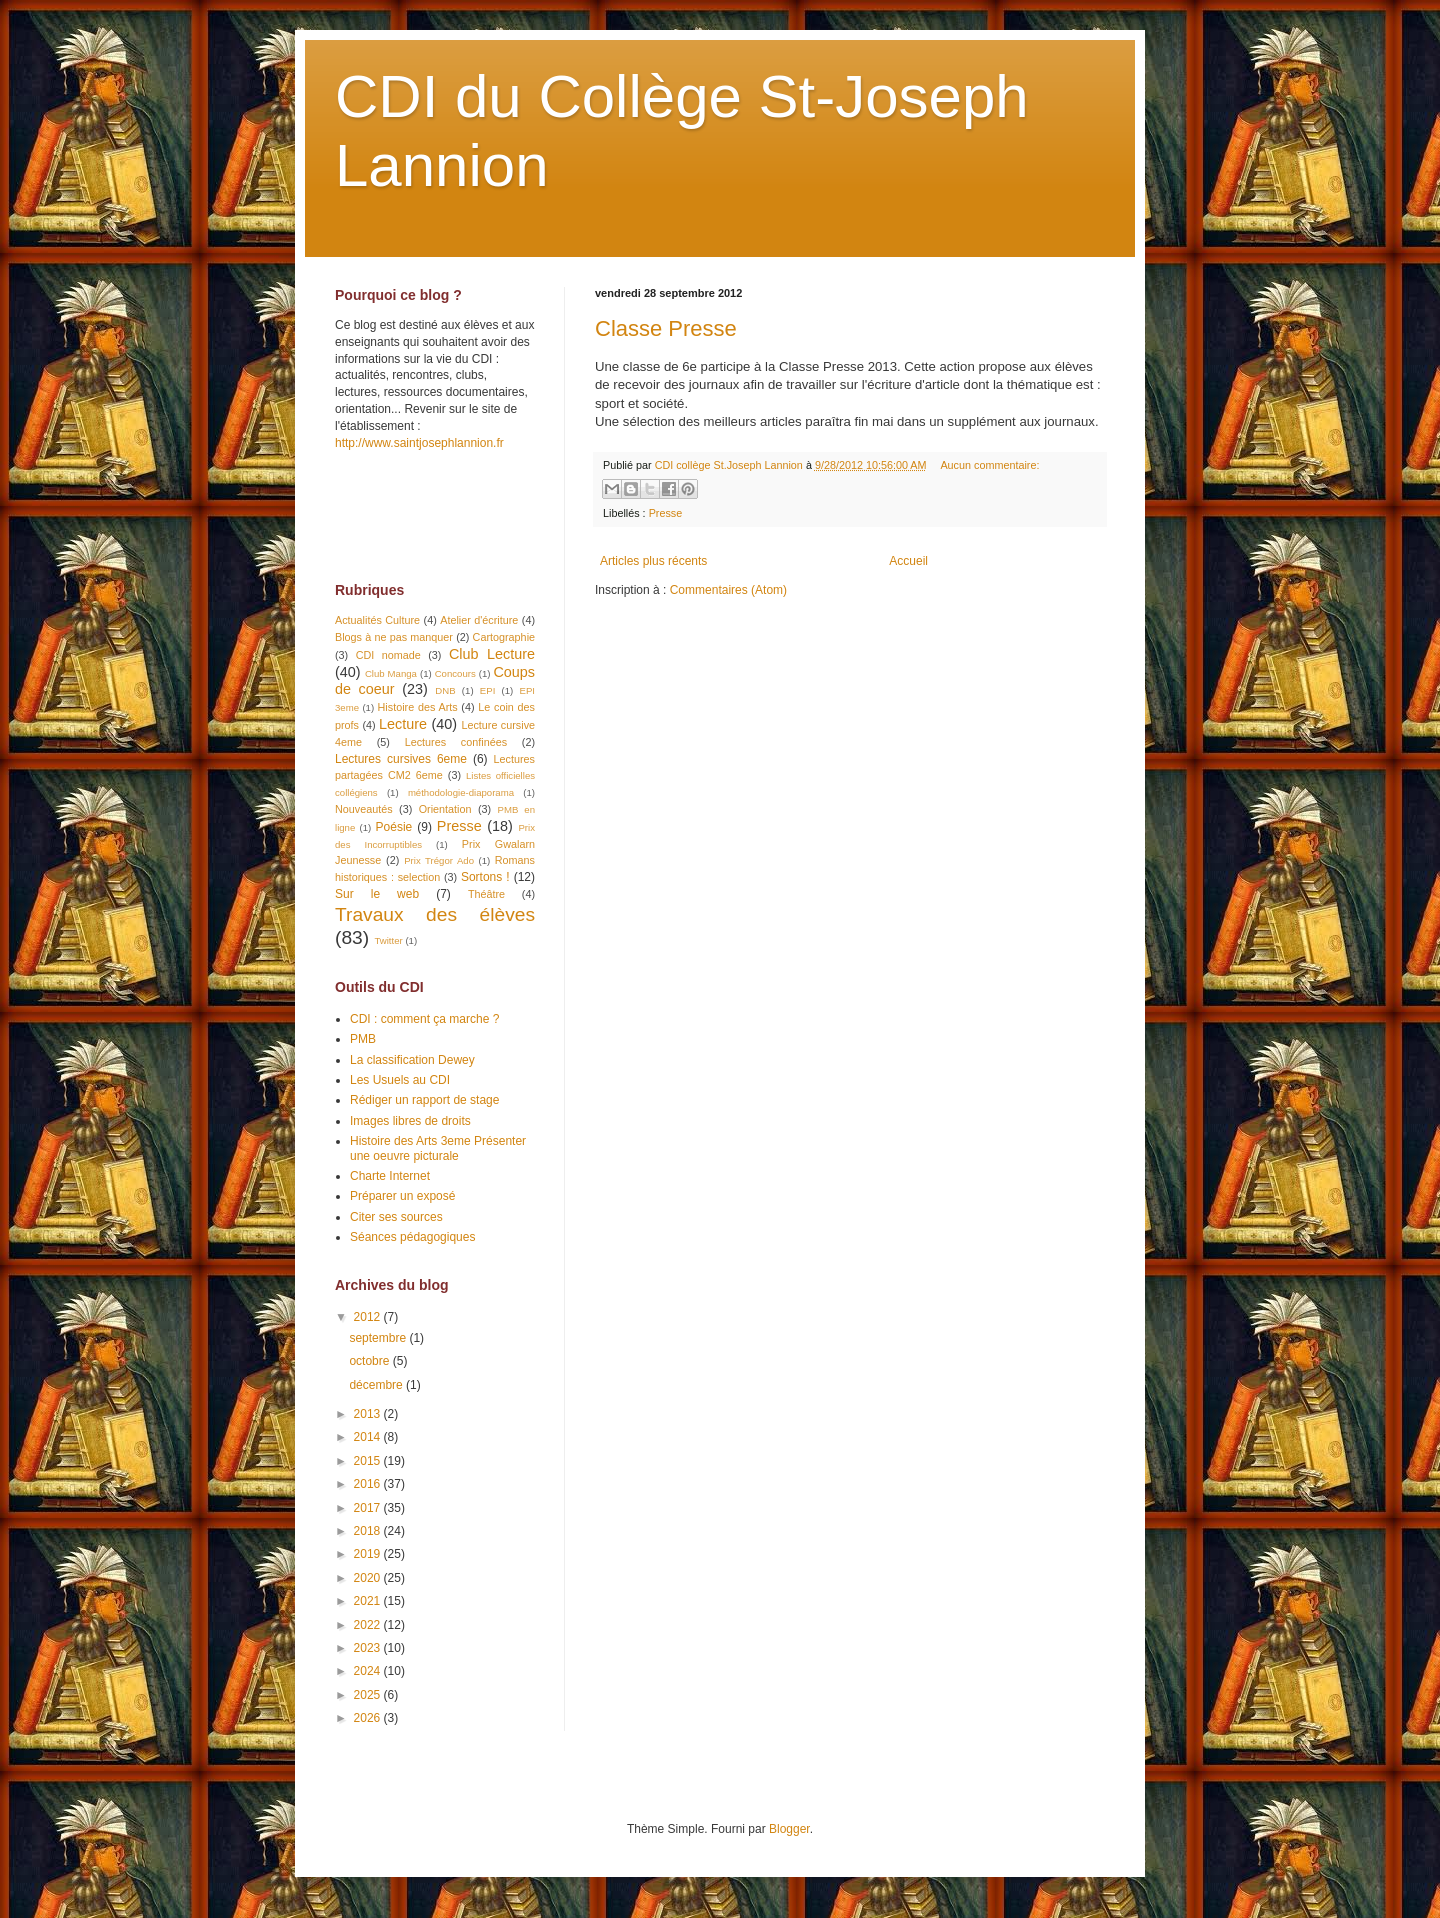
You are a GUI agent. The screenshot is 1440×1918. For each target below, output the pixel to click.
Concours (455, 673)
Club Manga (391, 673)
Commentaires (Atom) (728, 590)
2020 (369, 1578)
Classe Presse (666, 328)
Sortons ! (485, 877)
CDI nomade (388, 655)
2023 (369, 1648)
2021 (369, 1601)
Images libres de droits (410, 1121)
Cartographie (504, 637)
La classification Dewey (412, 1060)
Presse (666, 513)
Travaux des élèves (435, 914)
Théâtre (486, 894)
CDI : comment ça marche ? (424, 1019)
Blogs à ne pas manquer (394, 637)
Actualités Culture (377, 620)
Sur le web (377, 894)
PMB (363, 1039)
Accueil (908, 561)
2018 (369, 1531)
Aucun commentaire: (989, 465)
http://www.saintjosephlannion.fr (419, 443)
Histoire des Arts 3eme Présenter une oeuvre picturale (438, 1148)
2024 (369, 1671)
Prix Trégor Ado (439, 860)
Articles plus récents (653, 561)
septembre (379, 1338)
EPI (487, 690)
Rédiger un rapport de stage (424, 1100)
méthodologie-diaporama (461, 792)
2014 (369, 1437)
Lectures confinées (456, 742)
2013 (369, 1414)
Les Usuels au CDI (400, 1080)
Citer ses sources (396, 1217)
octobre (370, 1361)
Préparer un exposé (402, 1196)
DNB (445, 690)
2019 (369, 1554)
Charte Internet (390, 1176)
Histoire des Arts (418, 707)
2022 (369, 1625)
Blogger (789, 1829)
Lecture (403, 724)
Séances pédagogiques (412, 1237)
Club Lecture (492, 654)
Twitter (388, 940)
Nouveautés (364, 809)
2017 (369, 1508)
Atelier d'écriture (479, 620)
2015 (369, 1461)
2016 (369, 1484)
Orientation (445, 809)
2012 (369, 1317)
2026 (369, 1718)
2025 (369, 1695)
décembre (377, 1385)
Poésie (394, 827)
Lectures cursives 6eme (401, 759)
